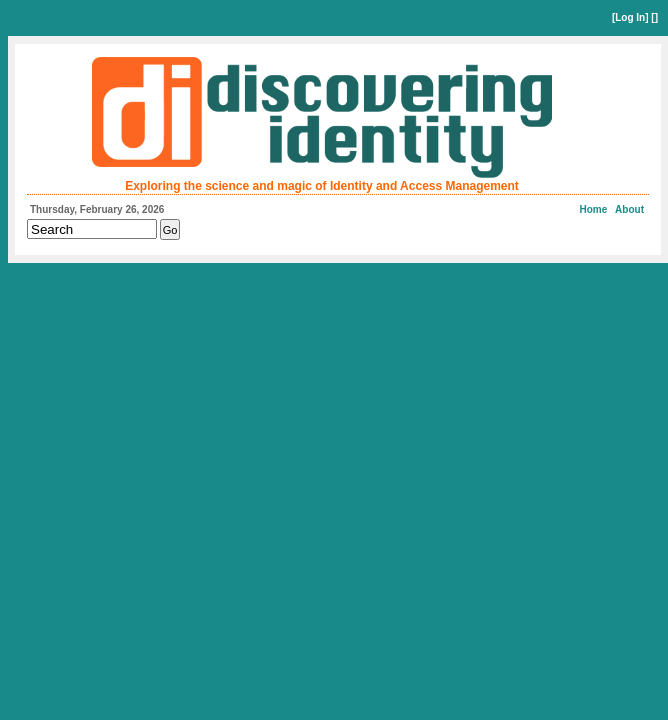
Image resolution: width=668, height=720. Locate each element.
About (629, 209)
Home (594, 209)
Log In (630, 17)
